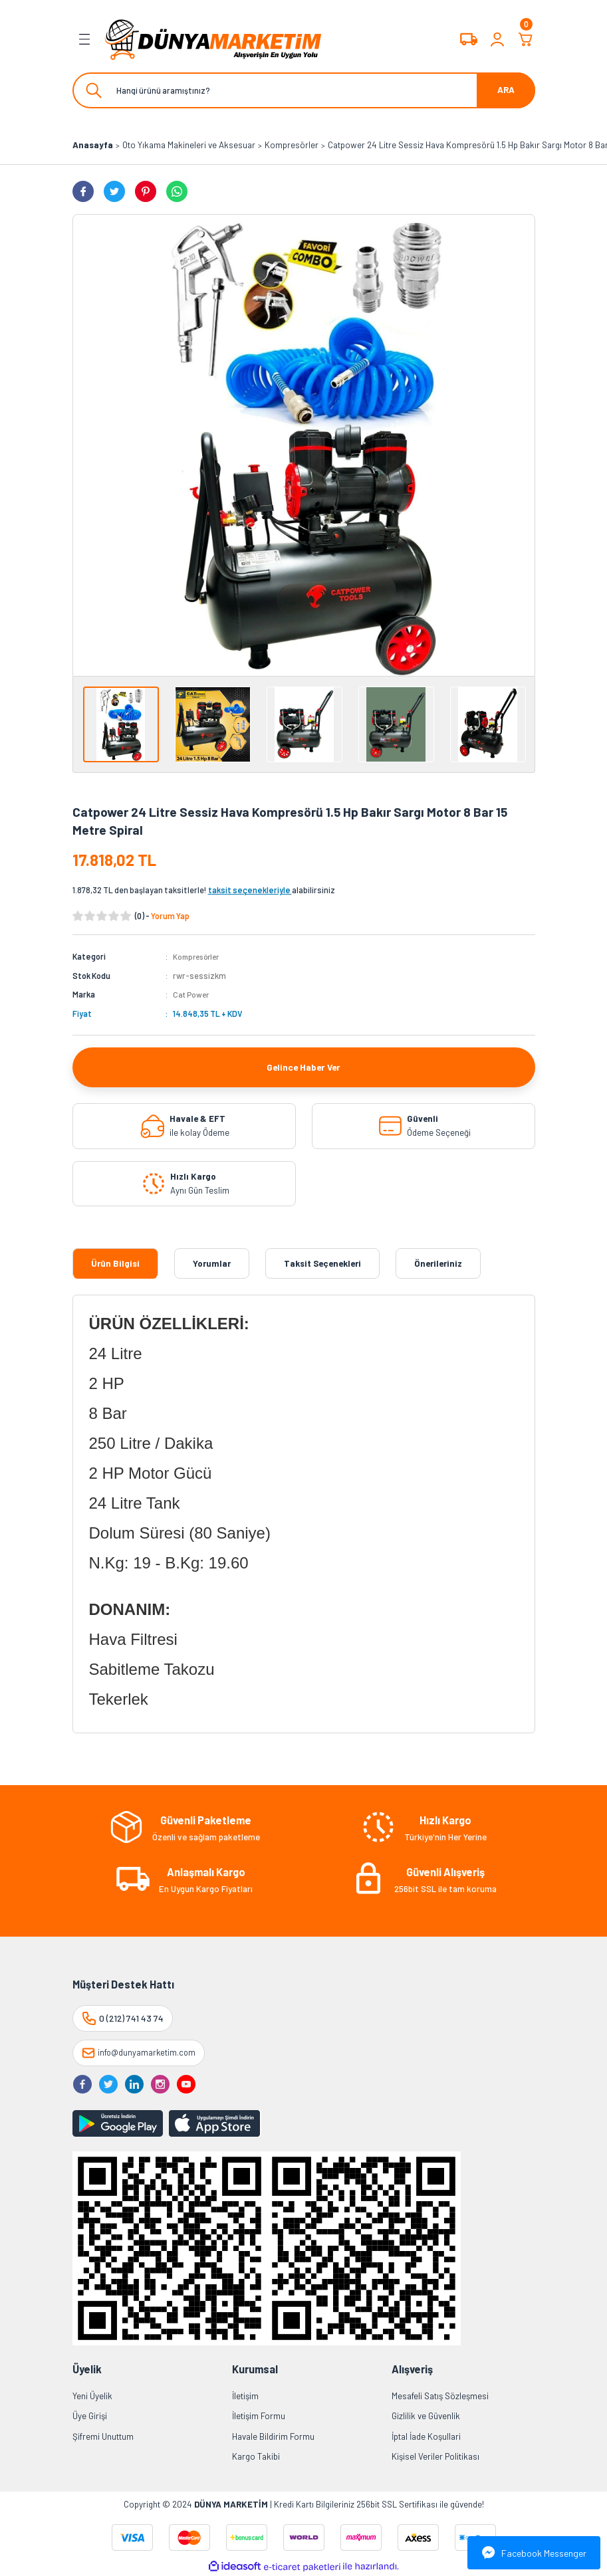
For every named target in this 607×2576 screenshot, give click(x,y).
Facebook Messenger (534, 2552)
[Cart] (526, 39)
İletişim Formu (258, 2416)
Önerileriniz (438, 1262)
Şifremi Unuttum (103, 2435)
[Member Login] (497, 39)
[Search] (303, 90)
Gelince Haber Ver (303, 1066)
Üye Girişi (89, 2416)
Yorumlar (212, 1262)
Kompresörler (199, 956)
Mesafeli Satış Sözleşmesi (440, 2395)
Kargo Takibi (256, 2455)
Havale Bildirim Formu (273, 2435)
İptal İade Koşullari (426, 2435)
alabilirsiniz (271, 890)
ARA (506, 89)
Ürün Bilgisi (115, 1262)
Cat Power (192, 994)
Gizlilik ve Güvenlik (426, 2416)
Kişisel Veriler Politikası (435, 2455)
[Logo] (213, 39)
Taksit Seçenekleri (322, 1262)
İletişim (245, 2395)
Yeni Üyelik (92, 2395)
